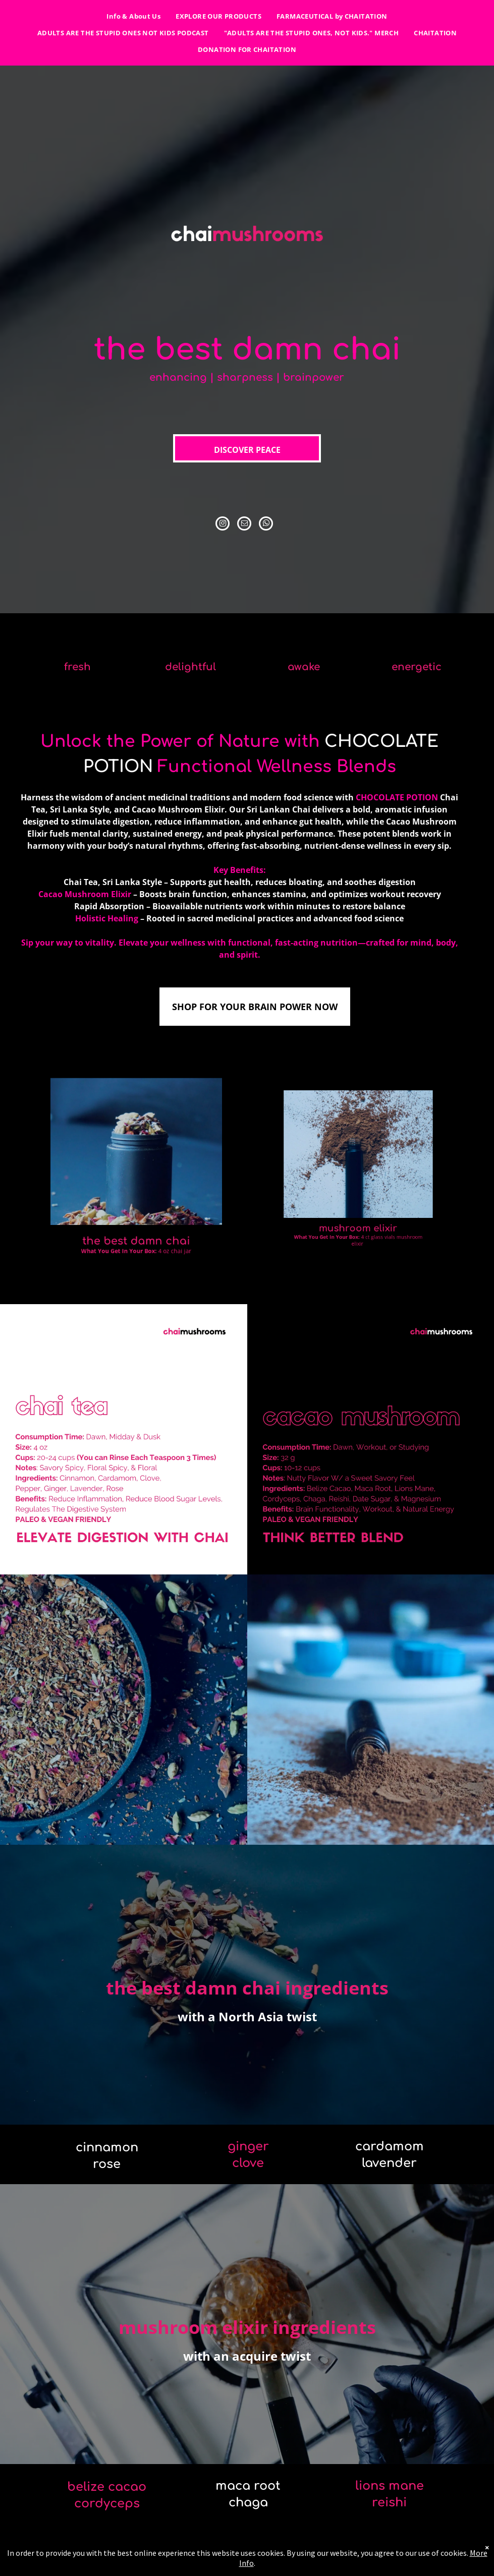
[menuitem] (133, 16)
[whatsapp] (266, 524)
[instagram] (222, 524)
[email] (244, 524)
